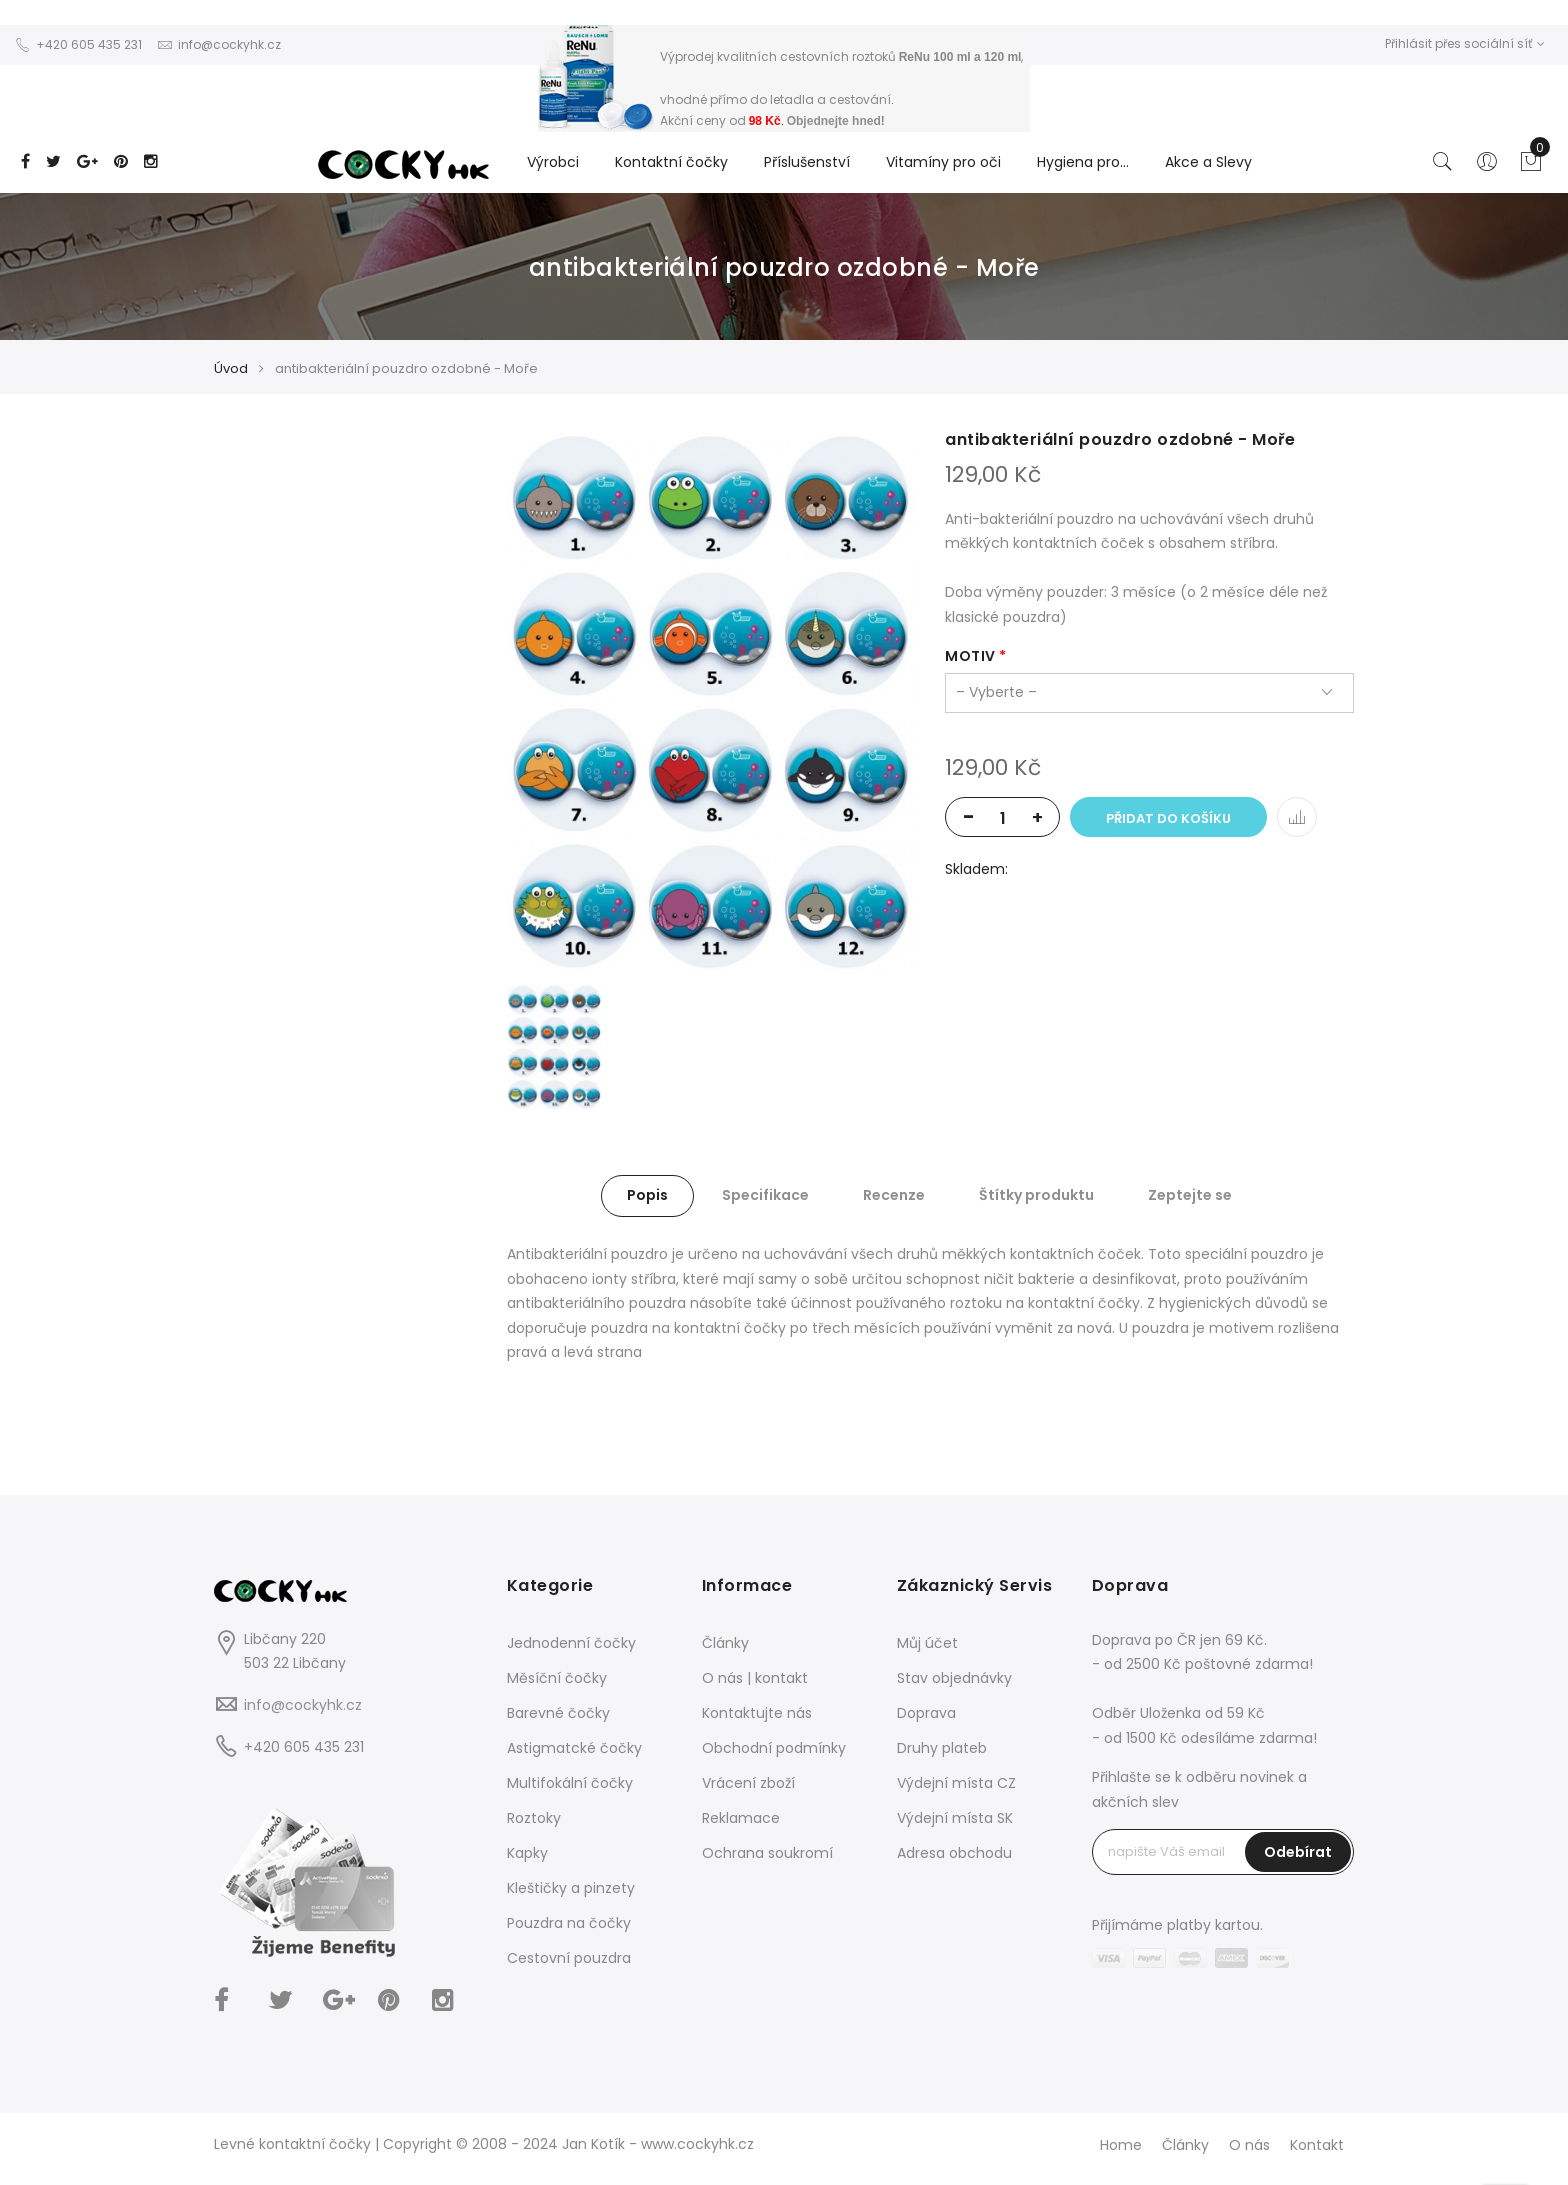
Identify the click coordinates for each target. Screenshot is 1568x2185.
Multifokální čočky (570, 1783)
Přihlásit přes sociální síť (1465, 43)
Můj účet (927, 1643)
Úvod (231, 368)
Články (725, 1643)
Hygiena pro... (1083, 162)
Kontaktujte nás (757, 1713)
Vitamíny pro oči (943, 162)
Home (1121, 2145)
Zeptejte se (1190, 1195)
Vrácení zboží (748, 1783)
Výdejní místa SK (955, 1818)
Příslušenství (807, 162)
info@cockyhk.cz (303, 1705)
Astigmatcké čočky (574, 1748)
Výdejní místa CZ (956, 1783)
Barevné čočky (558, 1713)
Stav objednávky (954, 1678)
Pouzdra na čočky (569, 1923)
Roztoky (534, 1818)
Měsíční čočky (557, 1678)
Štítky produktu (1036, 1195)
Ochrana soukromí (767, 1853)
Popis (647, 1195)
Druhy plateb (942, 1748)
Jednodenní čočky (571, 1643)
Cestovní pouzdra (569, 1958)
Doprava (926, 1713)
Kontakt (1317, 2145)
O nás (1249, 2145)
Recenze (894, 1195)
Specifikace (765, 1195)
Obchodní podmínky (774, 1748)
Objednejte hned (834, 121)
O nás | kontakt (755, 1678)
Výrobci (553, 162)
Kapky (527, 1853)
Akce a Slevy (1208, 162)
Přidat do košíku (1168, 818)
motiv (970, 656)
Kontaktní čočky (671, 162)
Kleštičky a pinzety (571, 1888)
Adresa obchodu (954, 1853)
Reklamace (741, 1818)
